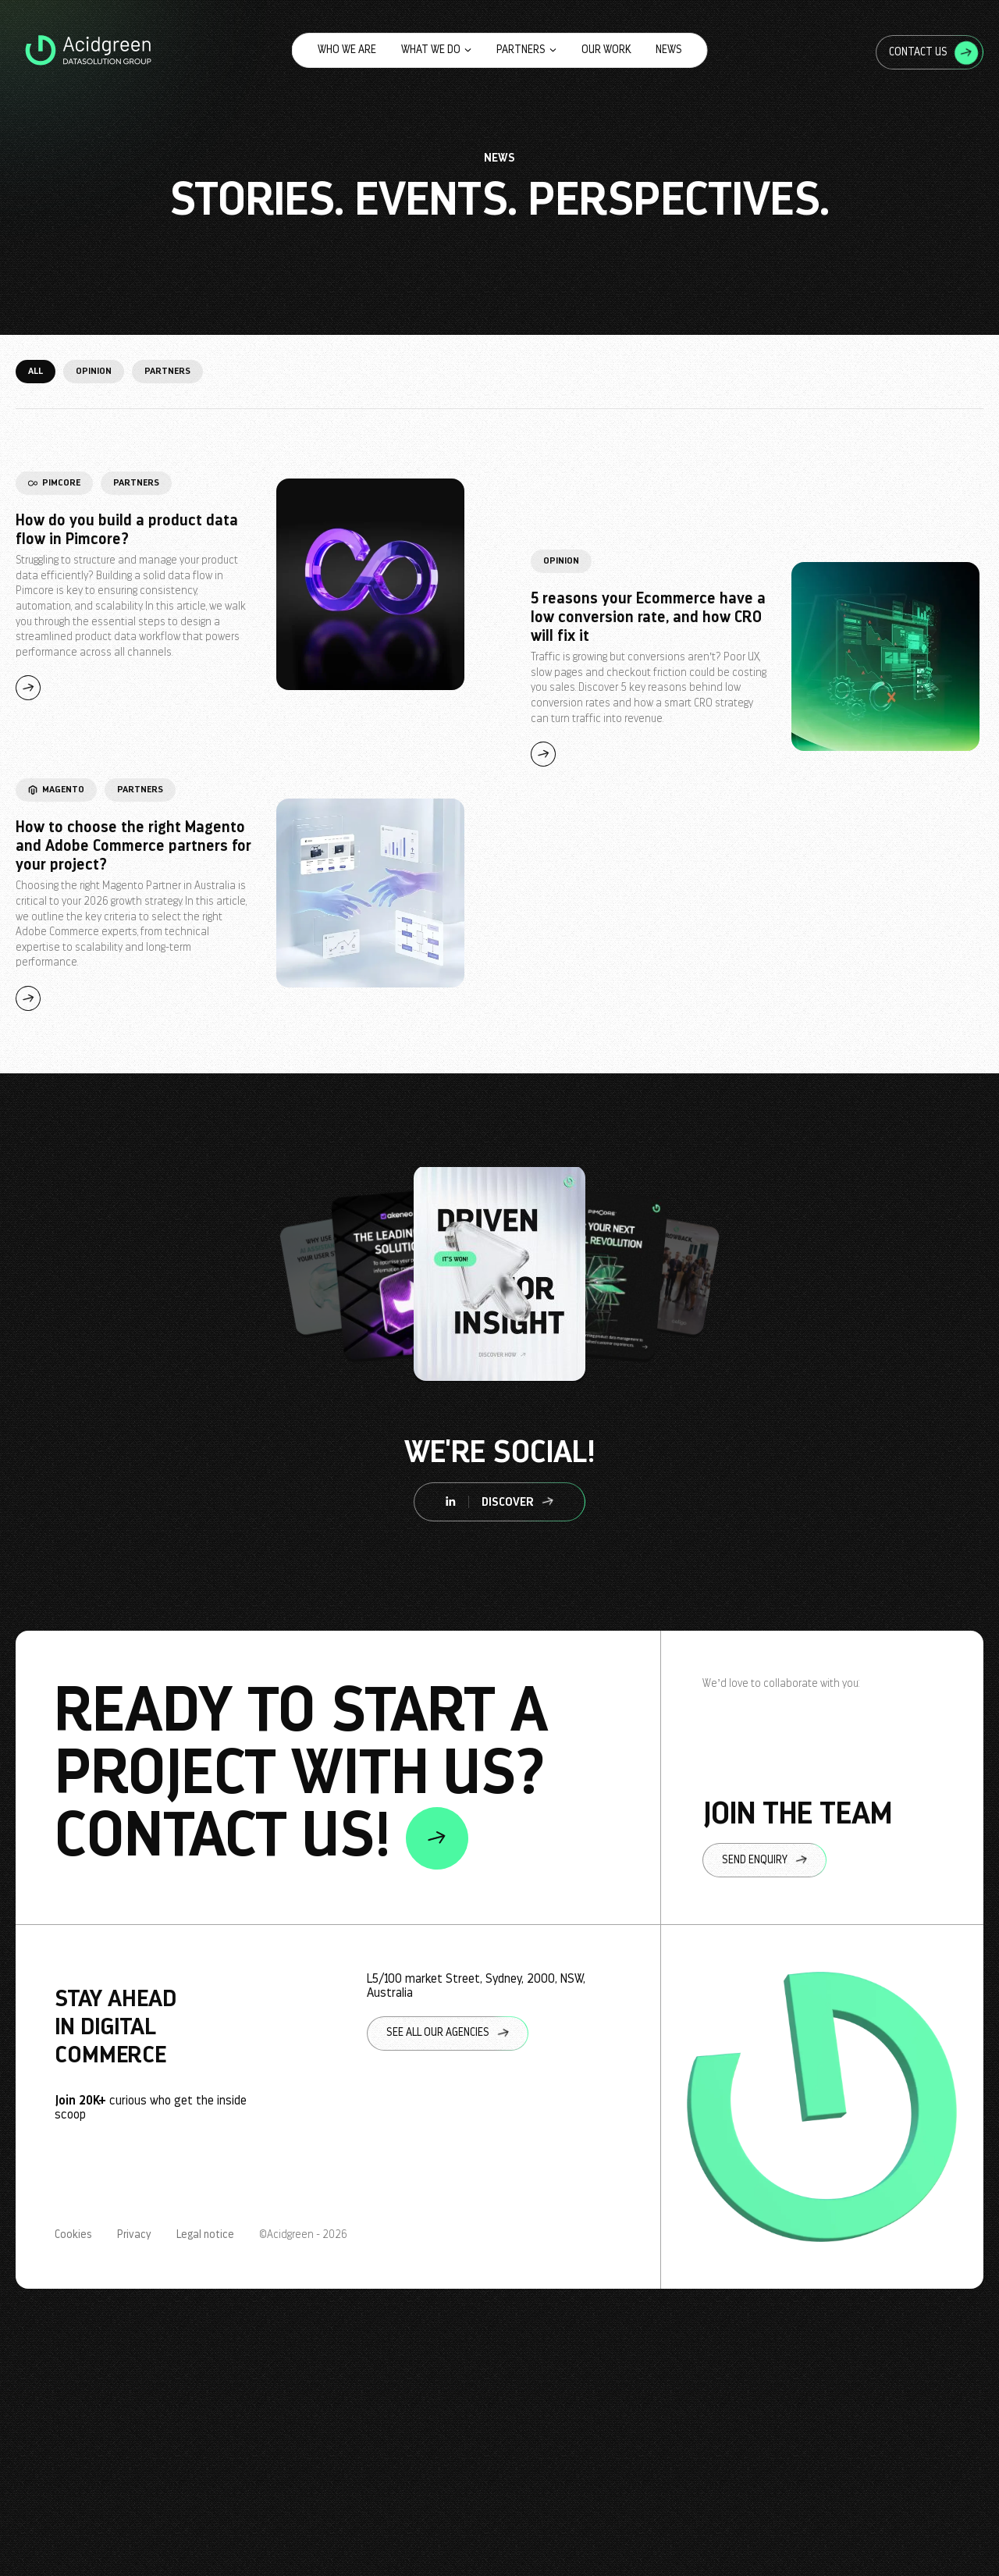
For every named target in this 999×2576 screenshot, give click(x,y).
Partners (526, 49)
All (35, 370)
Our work (606, 49)
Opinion (94, 370)
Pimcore (54, 482)
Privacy (134, 2235)
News (669, 49)
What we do (436, 49)
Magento (56, 789)
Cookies (73, 2235)
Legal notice (205, 2235)
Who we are (347, 49)
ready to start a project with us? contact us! (301, 1777)
